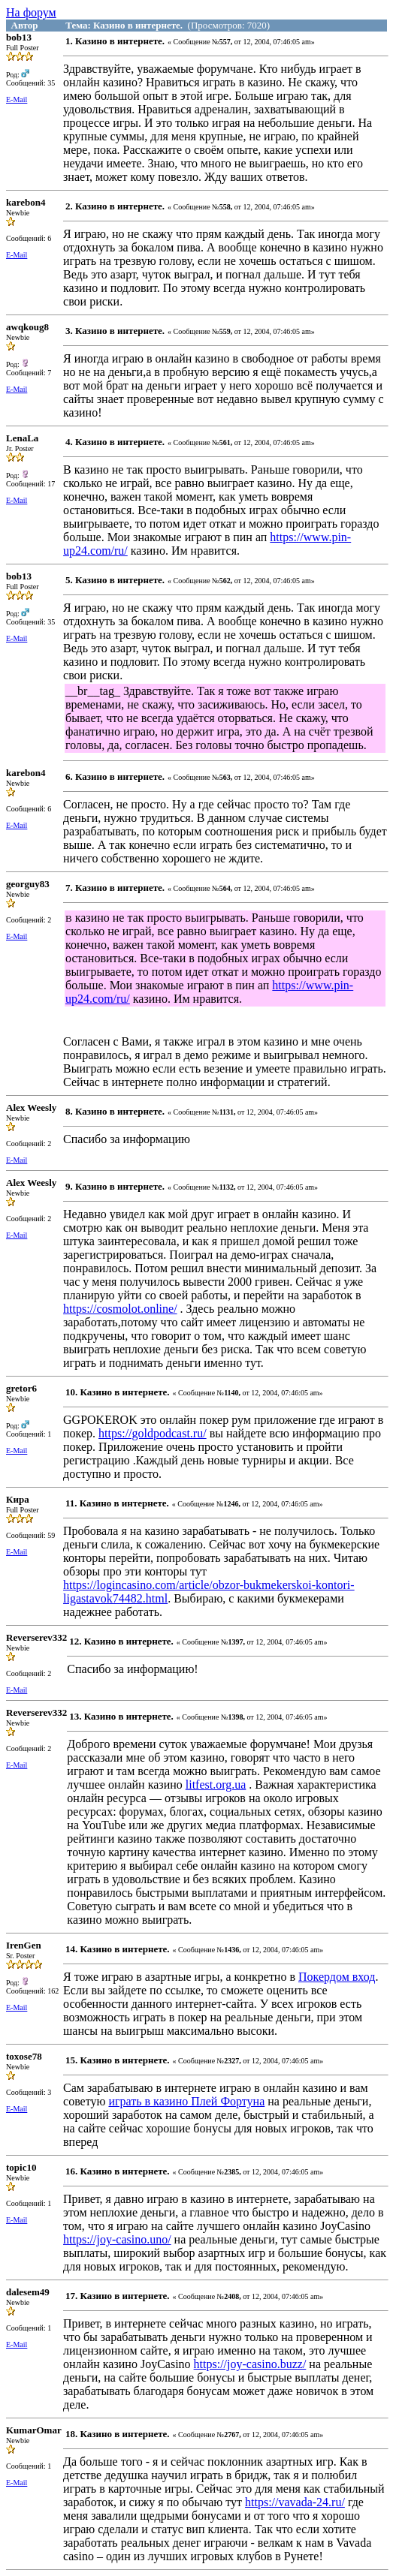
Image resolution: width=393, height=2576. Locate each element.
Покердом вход (336, 1976)
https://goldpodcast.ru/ (152, 1433)
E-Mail (16, 99)
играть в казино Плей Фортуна (186, 2101)
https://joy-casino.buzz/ (250, 2364)
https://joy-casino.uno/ (117, 2239)
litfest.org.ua (216, 1784)
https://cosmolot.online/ (120, 1308)
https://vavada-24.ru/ (295, 2502)
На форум (31, 12)
